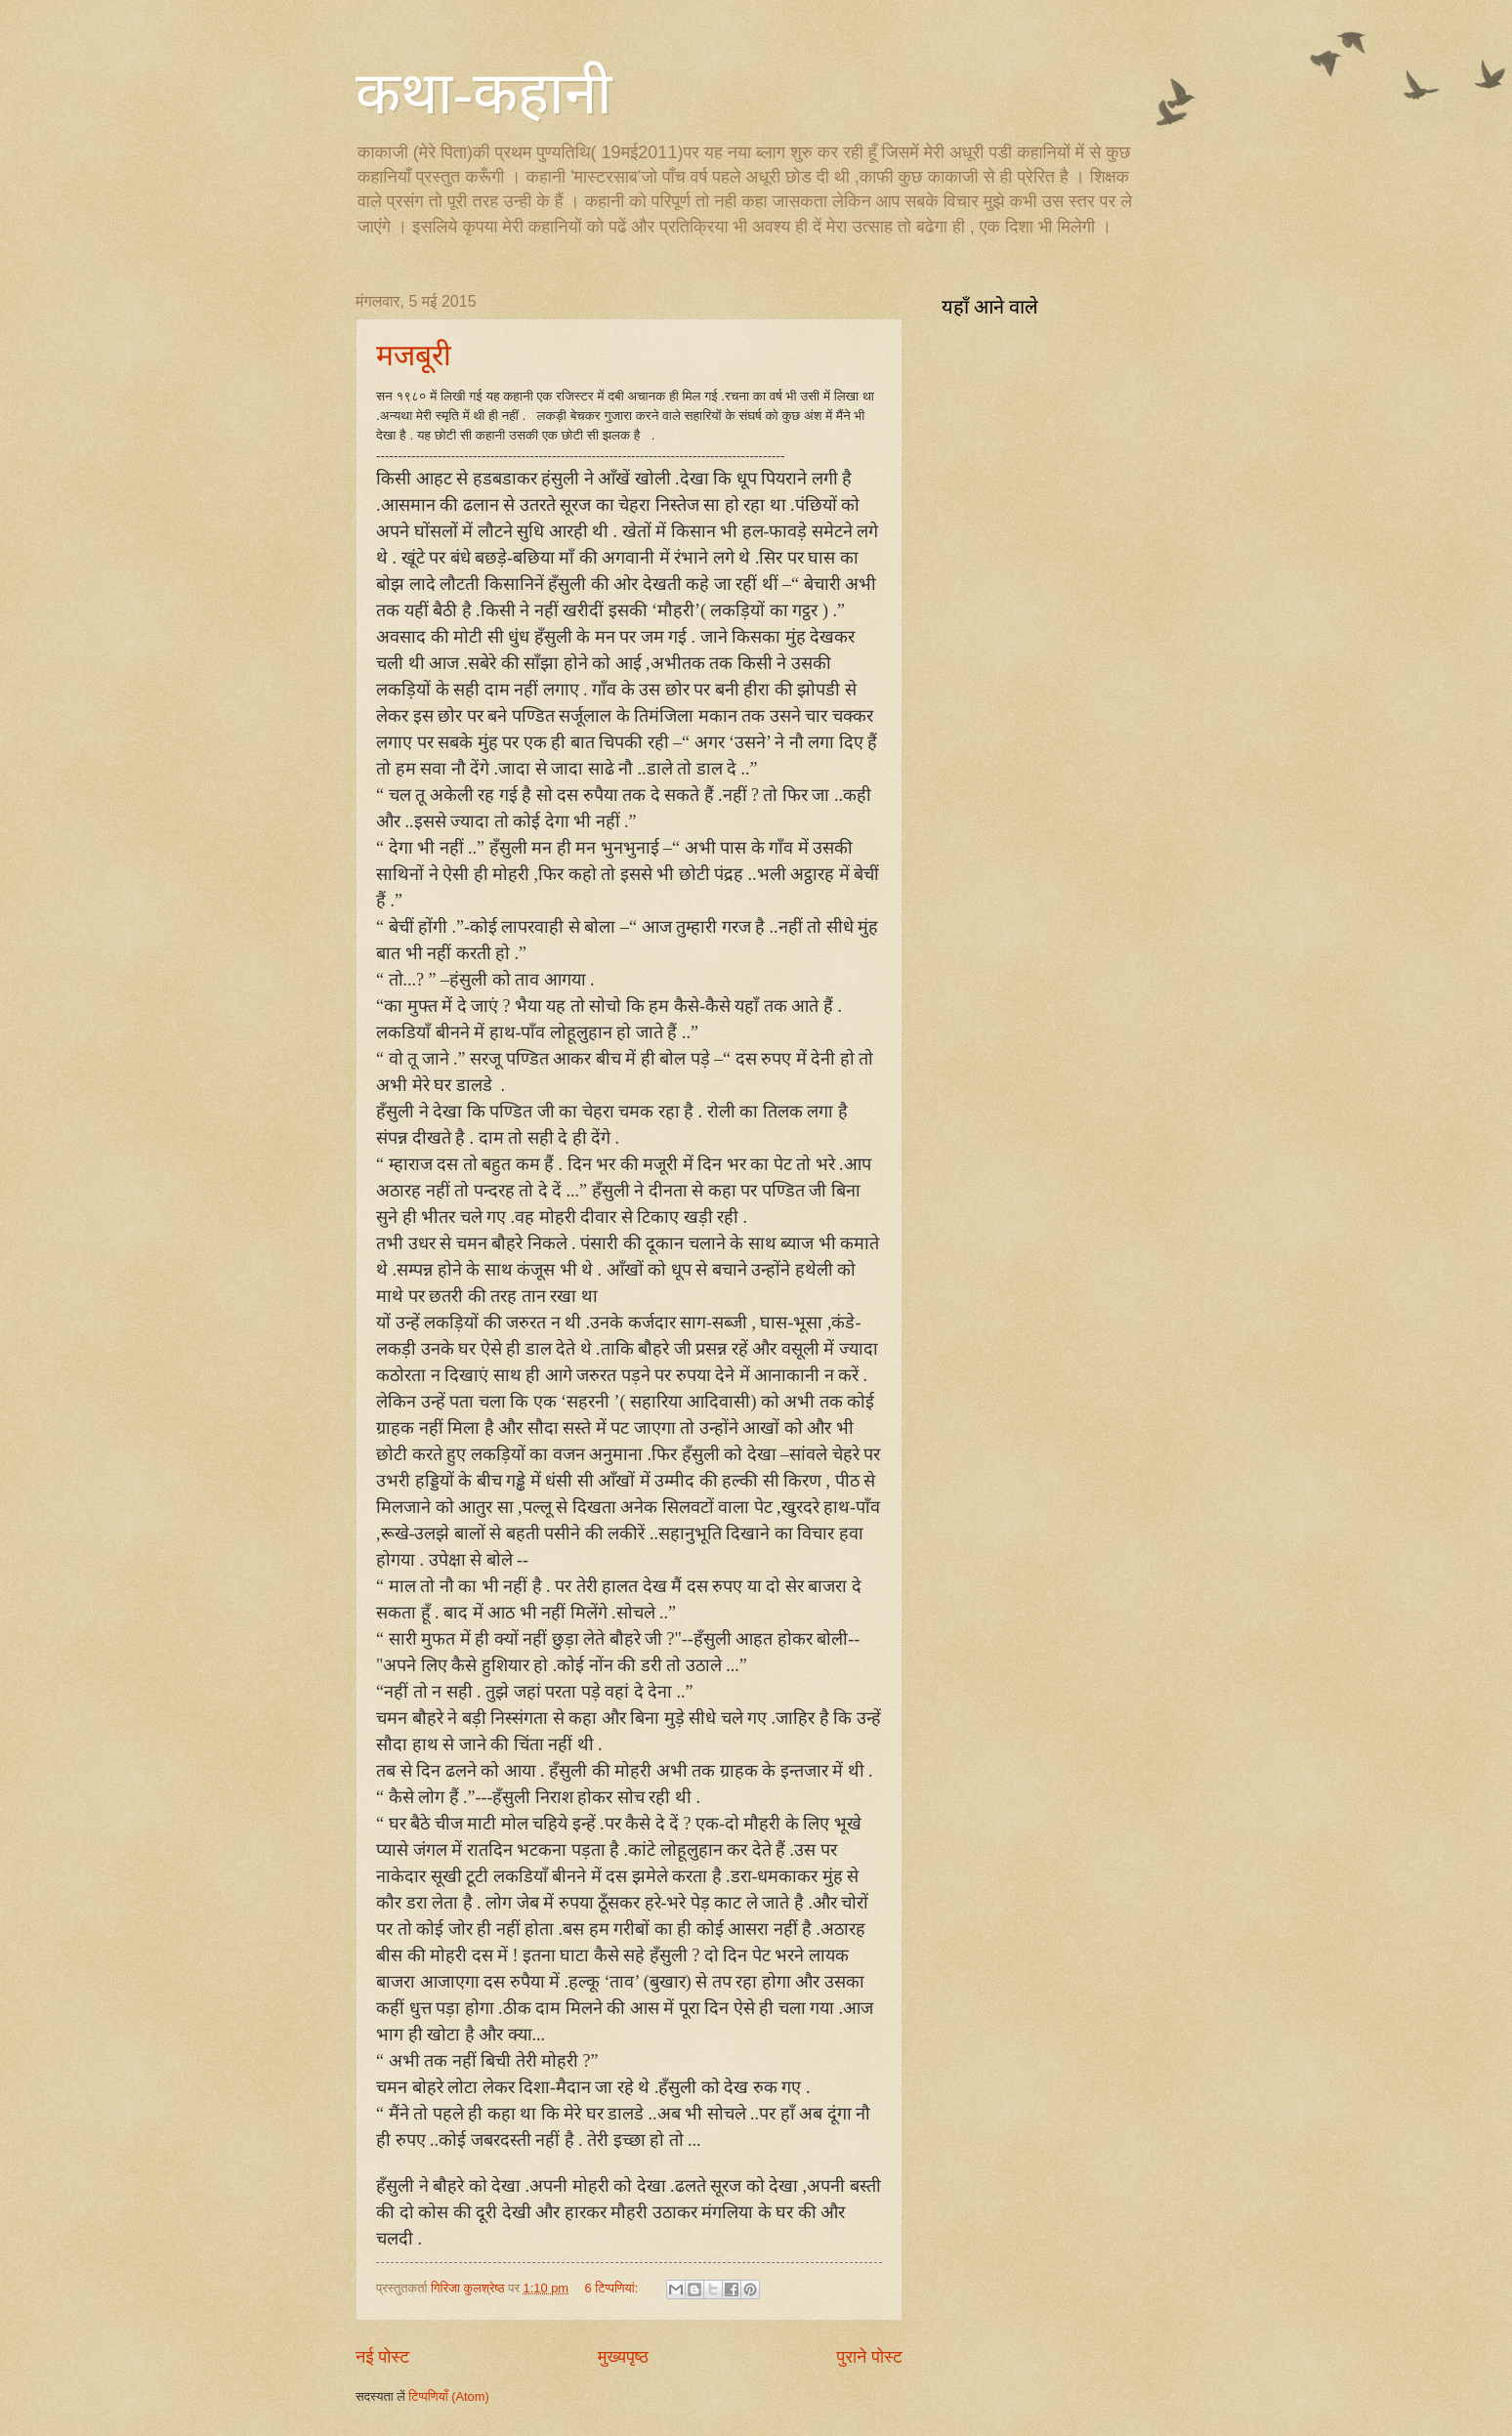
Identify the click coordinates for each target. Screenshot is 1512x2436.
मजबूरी (413, 355)
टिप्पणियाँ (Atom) (448, 2396)
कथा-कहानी (484, 94)
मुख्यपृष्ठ (623, 2357)
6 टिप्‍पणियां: (613, 2288)
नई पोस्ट (382, 2357)
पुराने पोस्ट (870, 2357)
